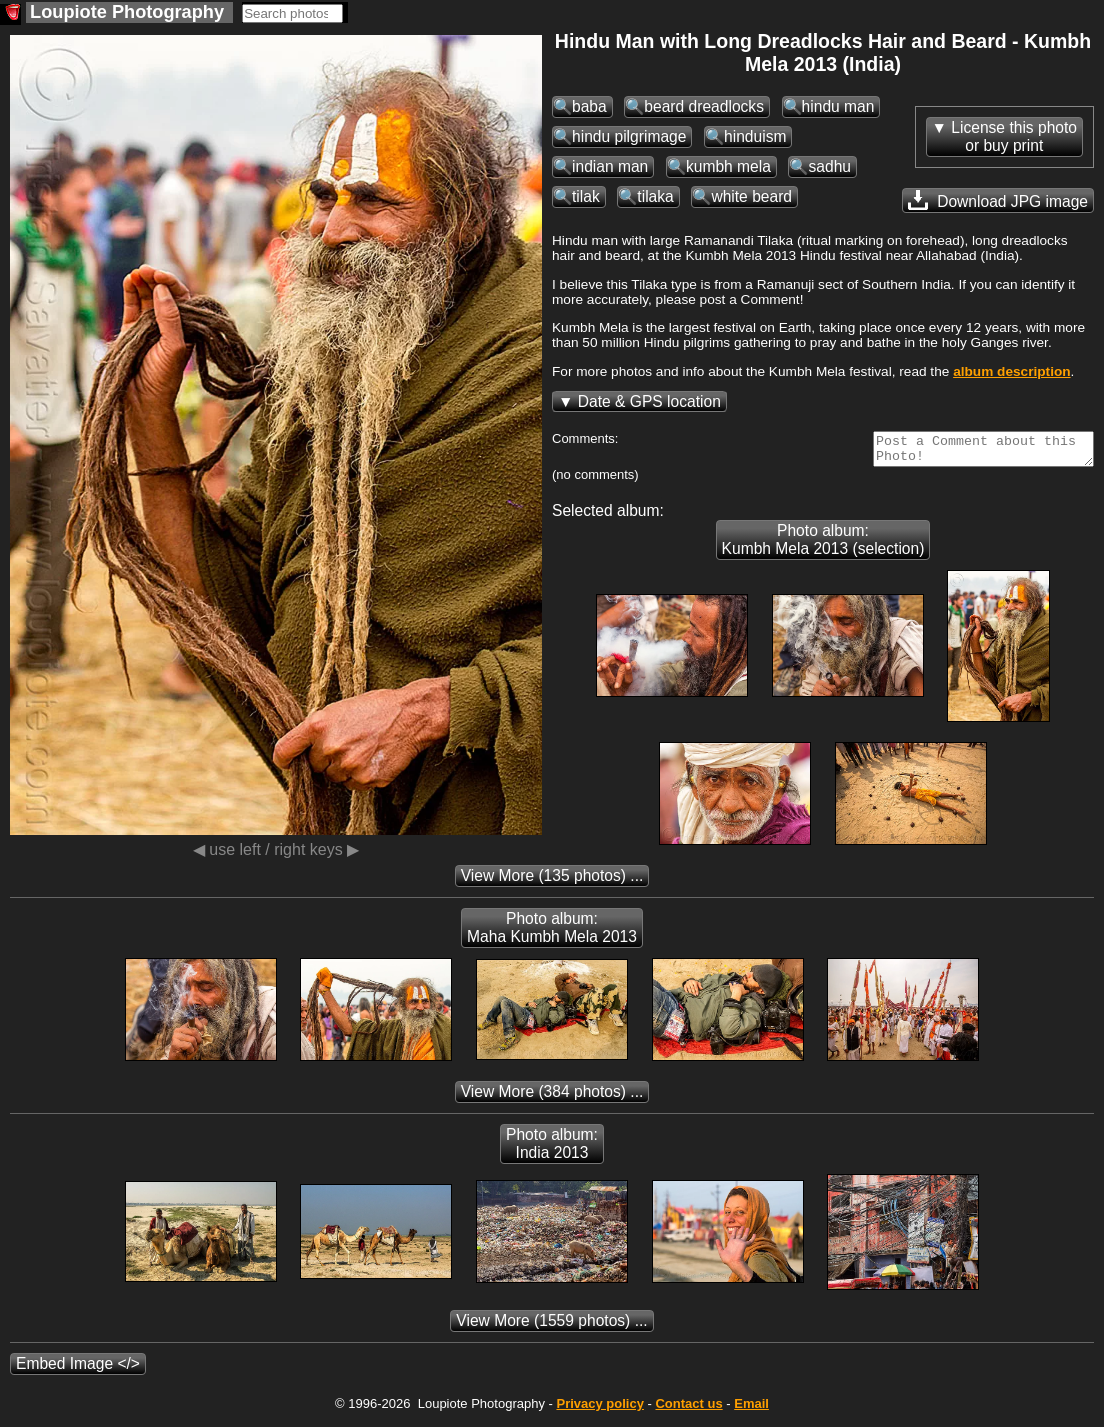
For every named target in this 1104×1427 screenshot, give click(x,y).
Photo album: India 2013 (552, 1149)
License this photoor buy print (1014, 136)
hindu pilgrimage (629, 136)
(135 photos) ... (552, 881)
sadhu (829, 166)
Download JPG (998, 200)
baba (589, 106)
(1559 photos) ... (551, 1326)
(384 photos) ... (552, 1097)
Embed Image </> (78, 1369)
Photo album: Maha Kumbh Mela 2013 (552, 933)
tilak (586, 196)
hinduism (755, 136)
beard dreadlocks (704, 106)
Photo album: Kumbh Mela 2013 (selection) (823, 545)
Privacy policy (599, 1409)
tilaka (655, 196)
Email (751, 1409)
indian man (610, 166)
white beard (751, 196)
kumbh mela (728, 166)
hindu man (838, 106)
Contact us (688, 1409)
